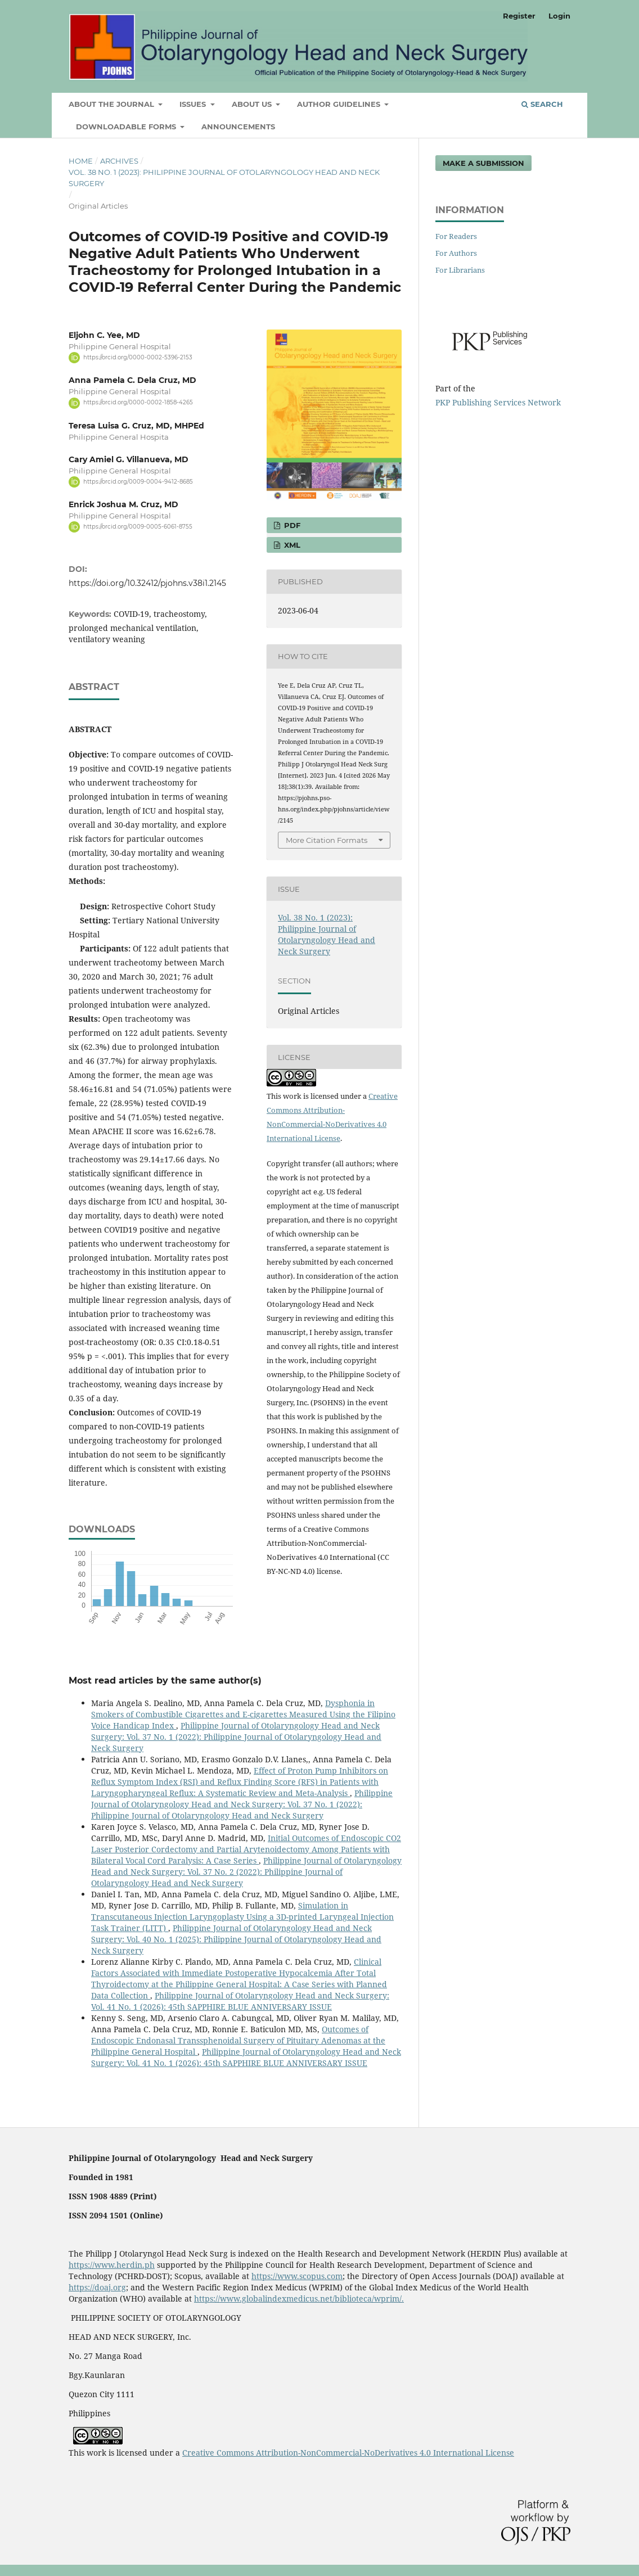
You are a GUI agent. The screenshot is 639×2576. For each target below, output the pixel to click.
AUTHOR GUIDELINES (339, 104)
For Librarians (460, 270)
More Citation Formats (326, 840)
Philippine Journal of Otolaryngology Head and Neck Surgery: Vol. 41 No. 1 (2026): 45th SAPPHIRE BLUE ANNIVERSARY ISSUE (240, 2001)
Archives (119, 160)
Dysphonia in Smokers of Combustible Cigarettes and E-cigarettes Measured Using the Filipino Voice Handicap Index (243, 1714)
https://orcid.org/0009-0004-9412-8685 (138, 481)
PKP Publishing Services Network (498, 402)
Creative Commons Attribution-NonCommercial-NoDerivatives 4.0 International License (348, 2452)
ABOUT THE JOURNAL (112, 104)
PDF (291, 525)
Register (519, 15)
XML (291, 544)
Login (559, 15)
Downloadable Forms (127, 126)
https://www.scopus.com (297, 2276)
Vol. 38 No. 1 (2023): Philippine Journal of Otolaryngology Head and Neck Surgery (224, 178)
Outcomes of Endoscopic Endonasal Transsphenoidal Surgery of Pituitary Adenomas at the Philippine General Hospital (238, 2040)
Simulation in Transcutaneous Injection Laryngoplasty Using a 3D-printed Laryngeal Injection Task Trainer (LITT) (242, 1916)
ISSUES (193, 104)
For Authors (456, 253)
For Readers (456, 236)
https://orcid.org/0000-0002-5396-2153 (137, 357)
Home (81, 160)
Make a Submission (483, 163)
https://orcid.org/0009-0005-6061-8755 (137, 526)
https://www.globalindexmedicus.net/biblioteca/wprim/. (299, 2298)
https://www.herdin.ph (112, 2264)
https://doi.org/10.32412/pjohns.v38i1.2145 (147, 583)
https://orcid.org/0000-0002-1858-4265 (138, 403)
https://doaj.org (97, 2287)
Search (542, 104)
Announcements (238, 126)
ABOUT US (253, 104)
